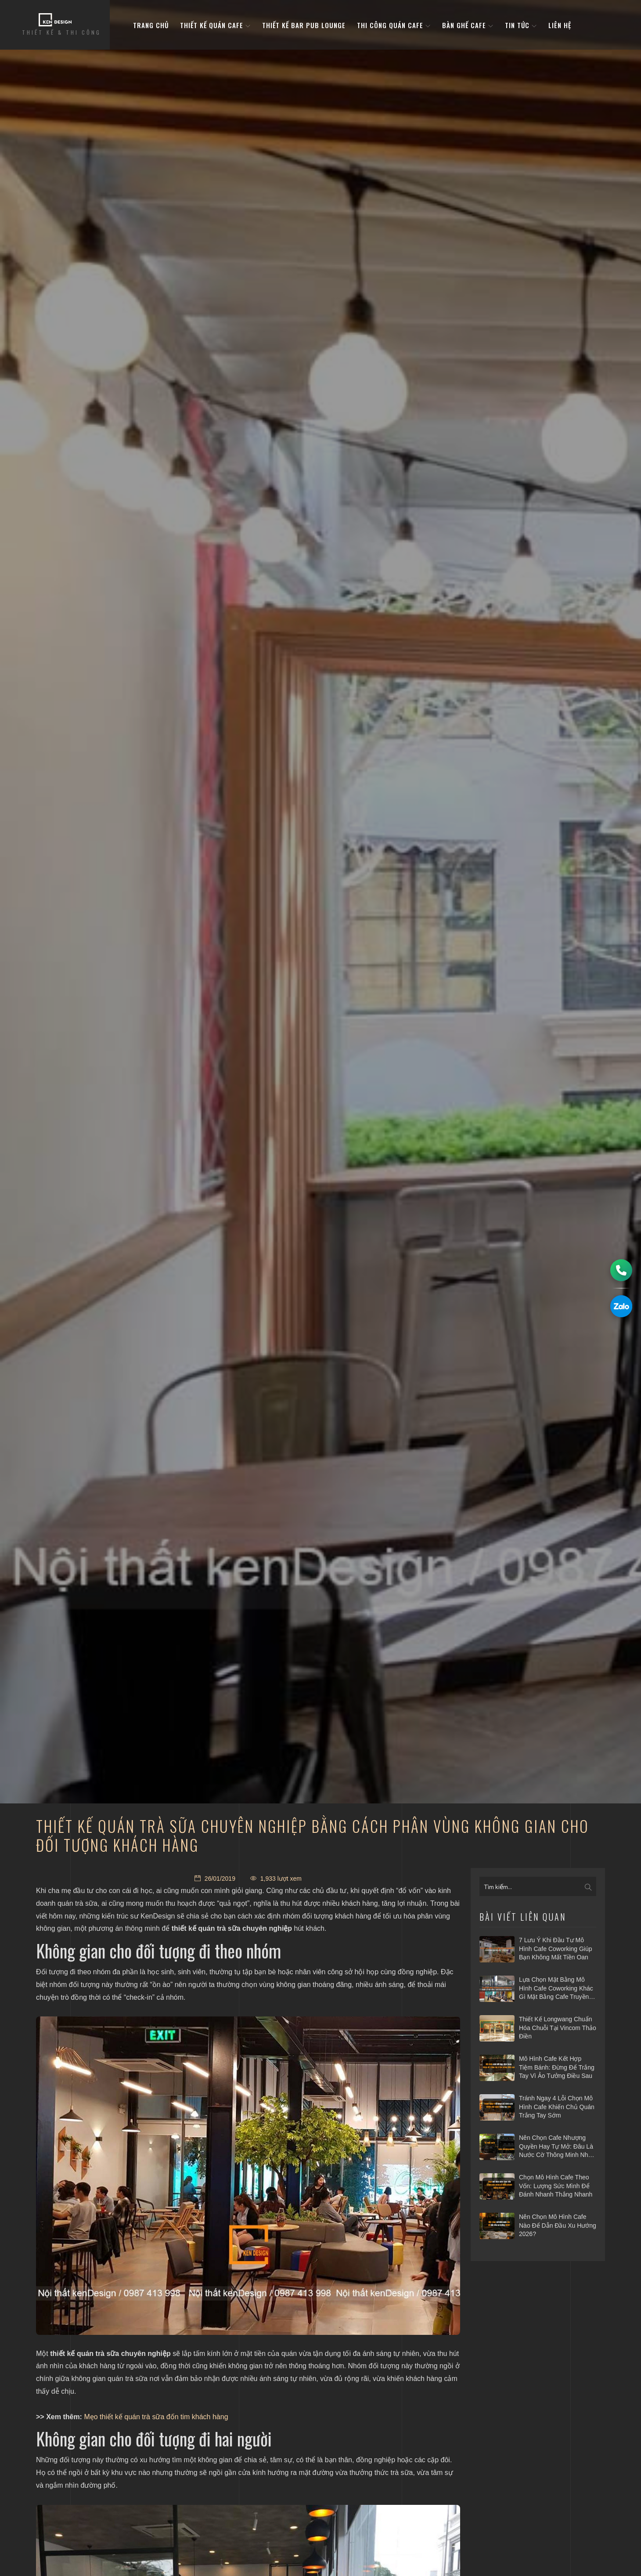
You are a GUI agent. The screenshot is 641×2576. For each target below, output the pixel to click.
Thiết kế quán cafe (215, 26)
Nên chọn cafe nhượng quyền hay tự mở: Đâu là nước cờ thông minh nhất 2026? (556, 2147)
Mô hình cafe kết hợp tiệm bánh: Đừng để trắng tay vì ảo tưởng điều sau (556, 2067)
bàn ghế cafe (467, 26)
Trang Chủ (151, 26)
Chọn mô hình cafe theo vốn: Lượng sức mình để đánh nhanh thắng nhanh (555, 2186)
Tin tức (521, 26)
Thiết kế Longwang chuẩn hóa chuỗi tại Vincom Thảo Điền (557, 2028)
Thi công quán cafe (394, 26)
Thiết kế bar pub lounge (304, 26)
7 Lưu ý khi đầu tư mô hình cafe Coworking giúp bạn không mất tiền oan (555, 1949)
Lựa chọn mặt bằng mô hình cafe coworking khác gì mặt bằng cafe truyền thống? (556, 1989)
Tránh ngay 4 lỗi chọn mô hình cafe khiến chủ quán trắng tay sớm (556, 2107)
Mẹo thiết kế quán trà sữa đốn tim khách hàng (156, 2417)
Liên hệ (559, 26)
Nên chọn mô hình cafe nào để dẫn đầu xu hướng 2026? (557, 2225)
